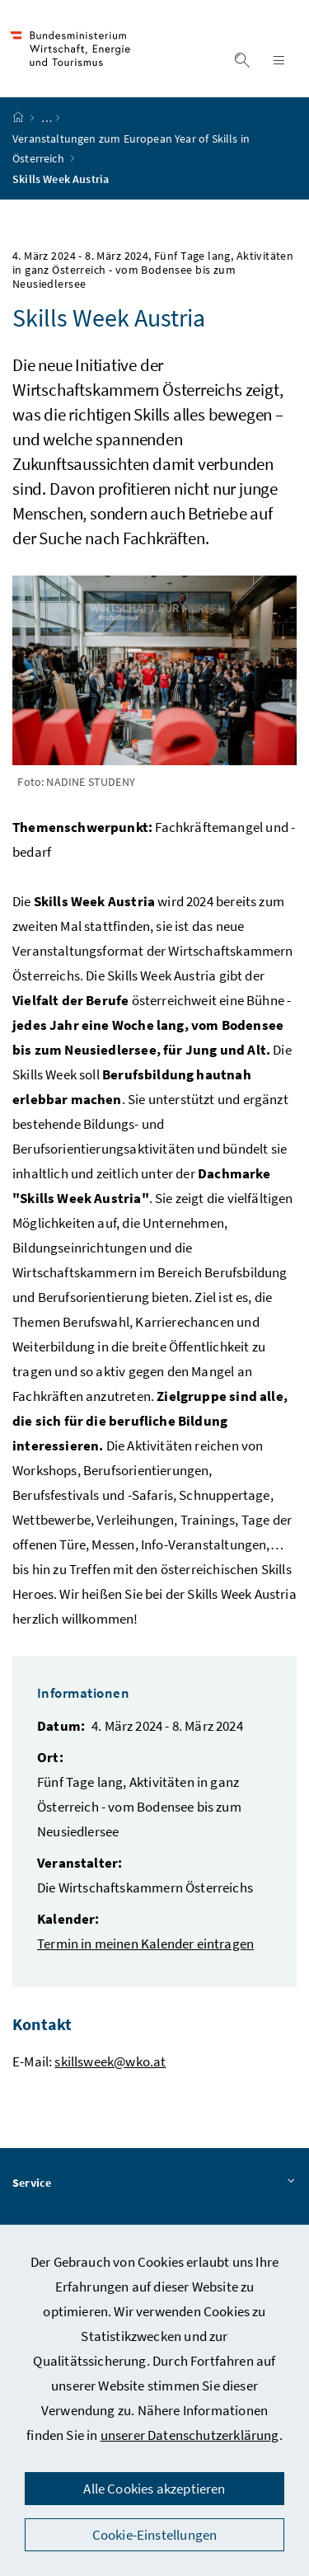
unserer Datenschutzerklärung (190, 2435)
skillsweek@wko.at (110, 2061)
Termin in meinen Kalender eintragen (145, 1943)
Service (154, 2183)
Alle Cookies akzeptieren (154, 2489)
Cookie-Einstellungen (155, 2535)
